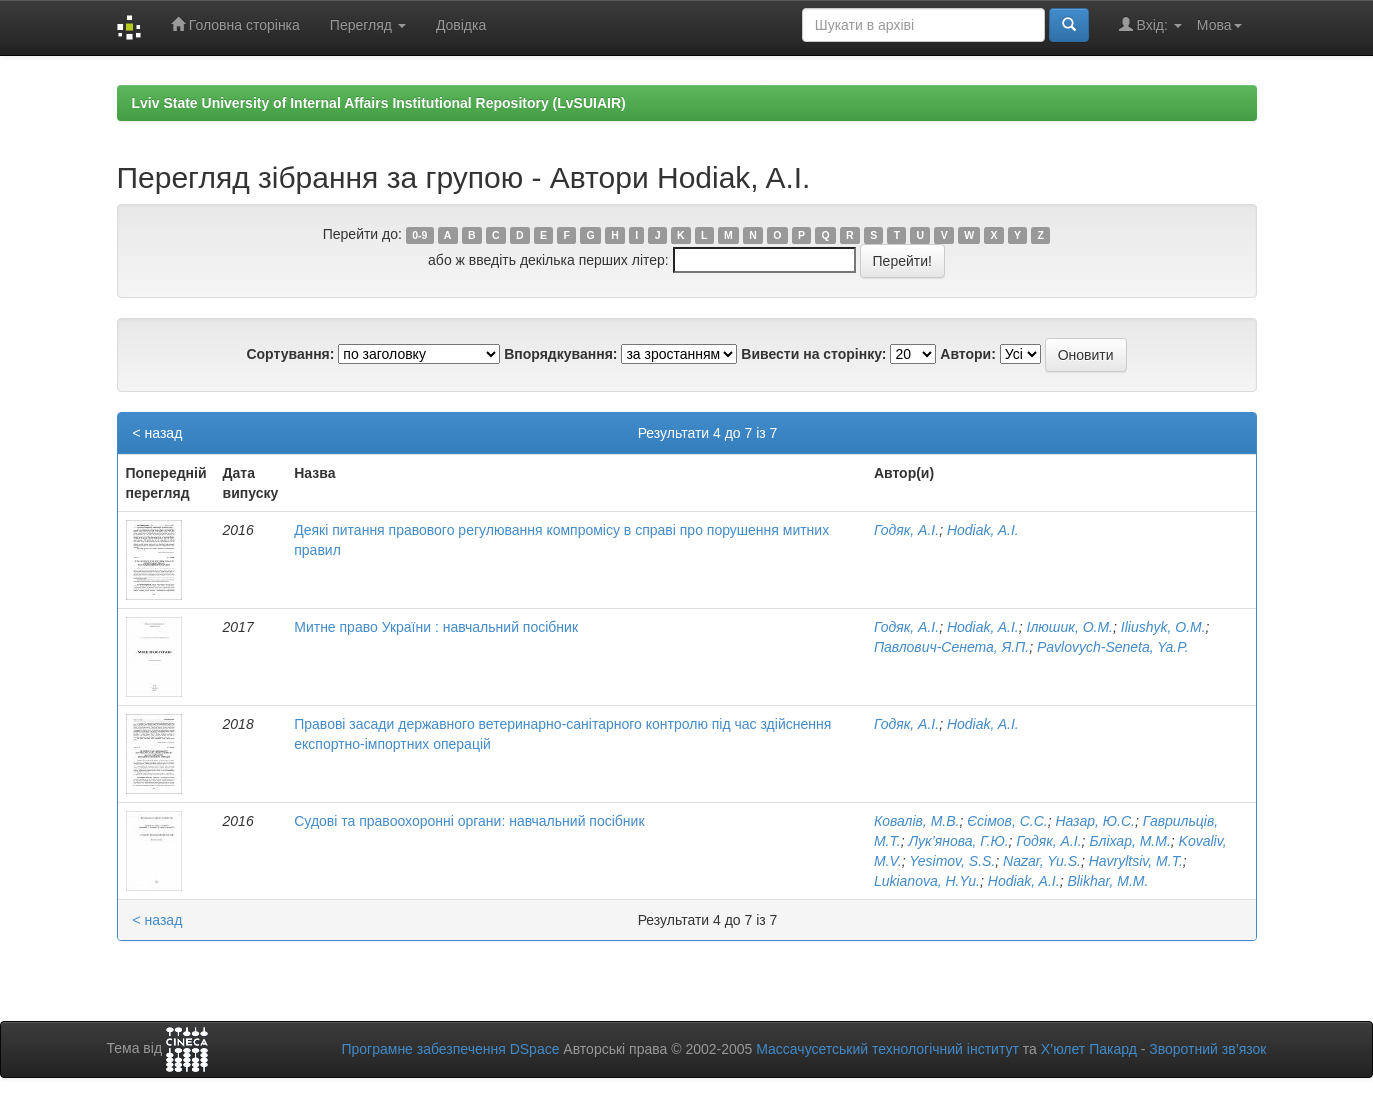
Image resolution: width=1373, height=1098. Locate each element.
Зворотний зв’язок (1207, 1049)
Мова (1219, 25)
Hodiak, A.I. (983, 530)
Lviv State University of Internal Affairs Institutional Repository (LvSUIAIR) (379, 103)
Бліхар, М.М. (1129, 841)
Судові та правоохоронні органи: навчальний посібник (469, 821)
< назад (158, 433)
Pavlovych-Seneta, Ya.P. (1113, 647)
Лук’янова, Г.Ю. (958, 841)
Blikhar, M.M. (1107, 881)
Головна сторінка (235, 24)
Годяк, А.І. (906, 530)
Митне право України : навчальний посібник (436, 627)
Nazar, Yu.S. (1042, 861)
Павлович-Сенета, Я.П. (951, 647)
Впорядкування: (560, 354)
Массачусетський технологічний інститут (887, 1049)
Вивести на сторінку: (813, 354)
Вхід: (1150, 24)
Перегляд (368, 25)
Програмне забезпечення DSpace (450, 1049)
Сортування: (290, 354)
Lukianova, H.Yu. (927, 881)
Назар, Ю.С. (1096, 821)
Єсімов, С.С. (1007, 821)
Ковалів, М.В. (917, 821)
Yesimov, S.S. (952, 861)
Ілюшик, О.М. (1070, 627)
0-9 (419, 235)
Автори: (968, 354)
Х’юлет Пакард (1089, 1049)
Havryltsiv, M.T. (1136, 861)
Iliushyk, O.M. (1163, 627)
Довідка (461, 25)
